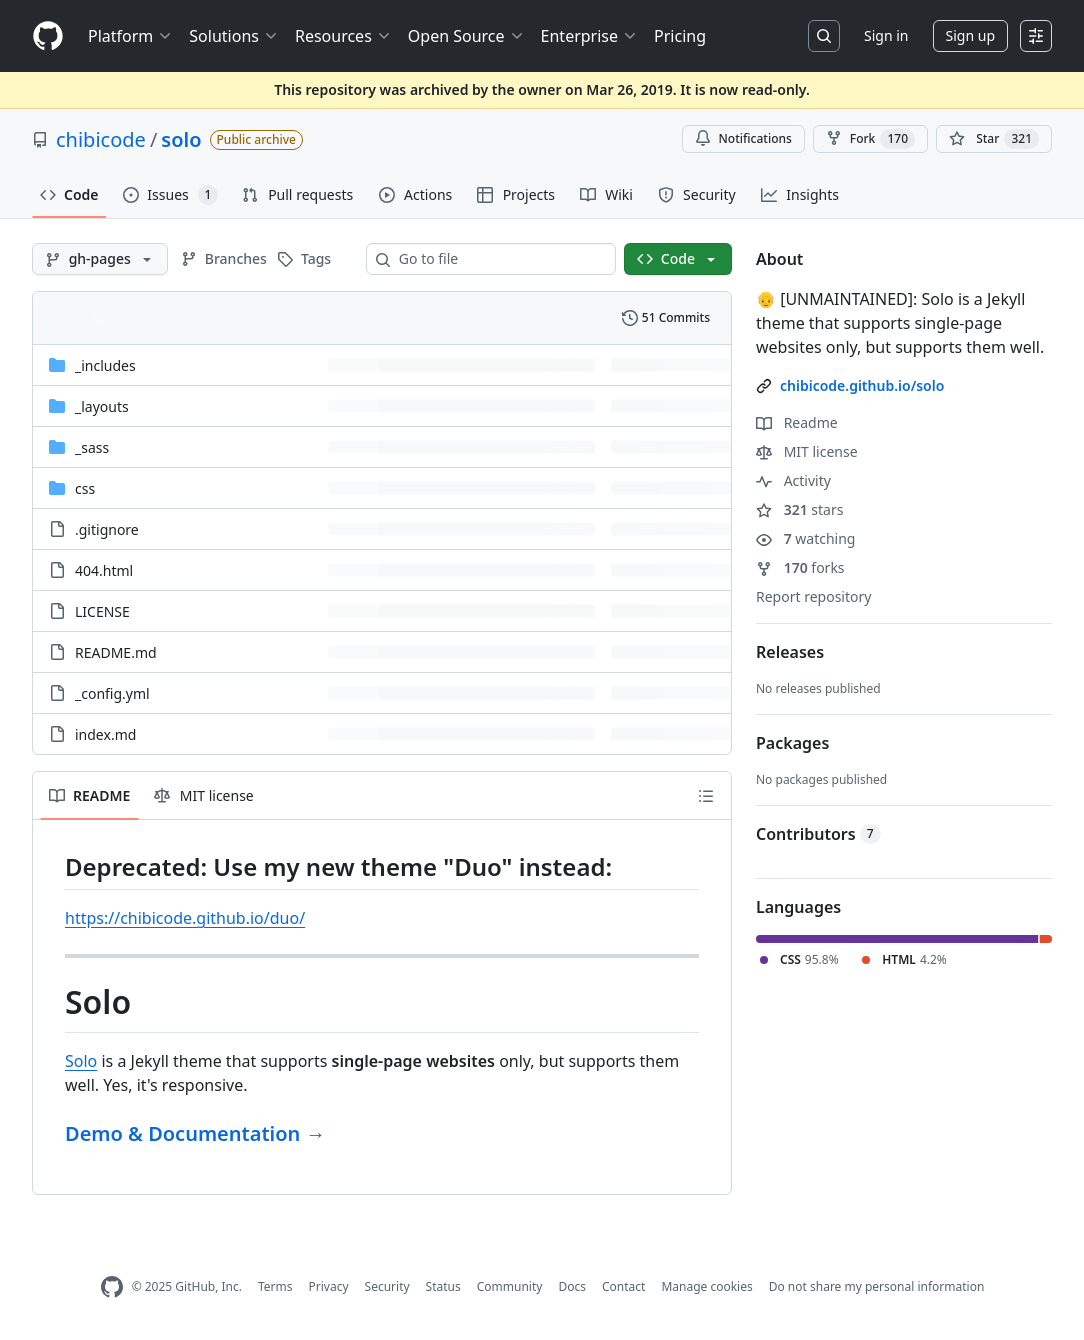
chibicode (101, 139)
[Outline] (706, 796)
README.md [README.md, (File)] (116, 652)
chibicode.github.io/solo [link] (862, 385)
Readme (797, 422)
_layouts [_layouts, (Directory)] (102, 406)
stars (799, 509)
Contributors (818, 834)
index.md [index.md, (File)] (105, 734)
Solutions (234, 36)
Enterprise (589, 36)
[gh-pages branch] (100, 259)
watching (805, 538)
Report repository (813, 596)
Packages (792, 743)
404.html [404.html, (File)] (104, 570)
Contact (623, 1286)
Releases (790, 652)
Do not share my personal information (877, 1286)
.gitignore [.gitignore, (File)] (107, 529)
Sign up (970, 35)
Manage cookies (706, 1286)
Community (510, 1286)
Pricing (680, 36)
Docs (572, 1286)
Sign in (886, 35)
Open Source (466, 36)
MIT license (807, 451)
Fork (870, 139)
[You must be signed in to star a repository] (994, 139)
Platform (130, 36)
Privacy (329, 1286)
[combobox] (499, 259)
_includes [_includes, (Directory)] (105, 365)
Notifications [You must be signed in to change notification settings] (743, 138)
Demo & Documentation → (195, 1133)
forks (800, 567)
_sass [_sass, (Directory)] (92, 447)
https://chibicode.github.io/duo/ (185, 918)
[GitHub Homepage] (112, 1287)
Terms (275, 1286)
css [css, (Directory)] (85, 488)
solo (181, 139)
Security (387, 1286)
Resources (343, 36)
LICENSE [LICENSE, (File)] (102, 611)
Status (443, 1286)
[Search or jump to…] (824, 36)
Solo (81, 1061)
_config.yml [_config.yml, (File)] (112, 693)
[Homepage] (48, 36)
